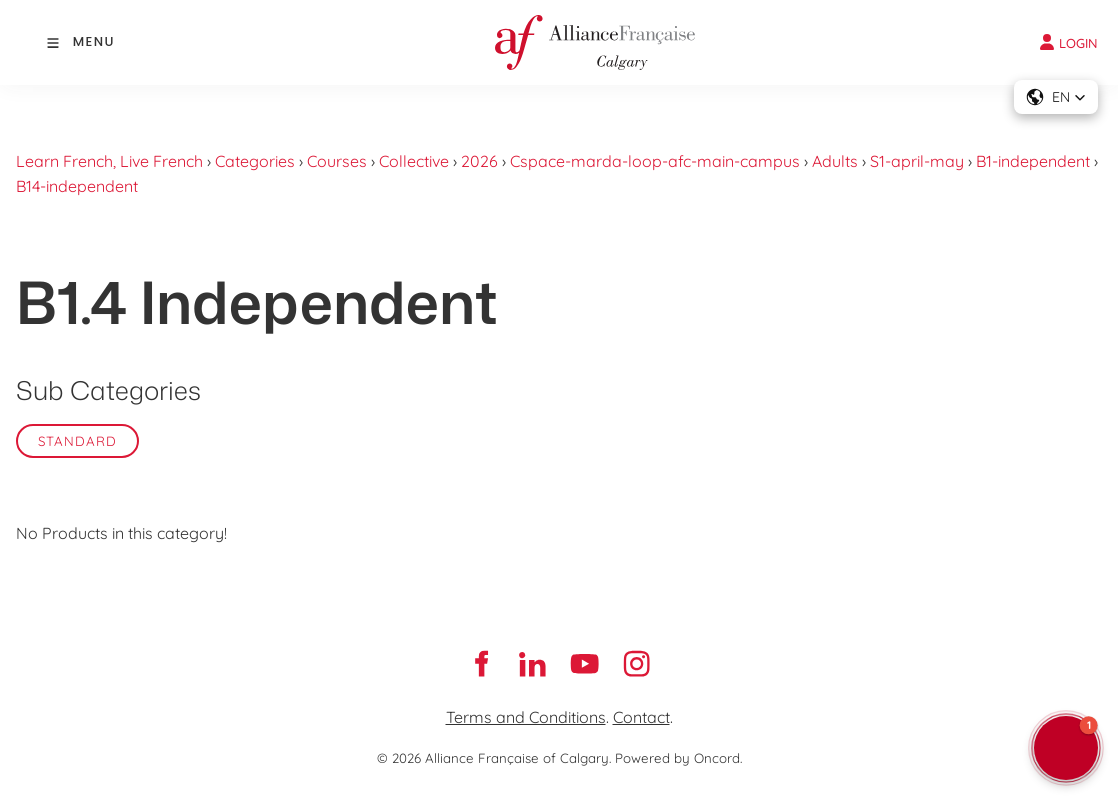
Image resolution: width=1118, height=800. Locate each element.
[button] (1056, 97)
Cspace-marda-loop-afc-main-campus (655, 161)
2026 (479, 161)
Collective (414, 161)
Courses (337, 161)
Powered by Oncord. (678, 758)
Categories (255, 161)
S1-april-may (917, 161)
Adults (835, 161)
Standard (77, 441)
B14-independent (77, 186)
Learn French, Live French (109, 161)
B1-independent (1033, 161)
